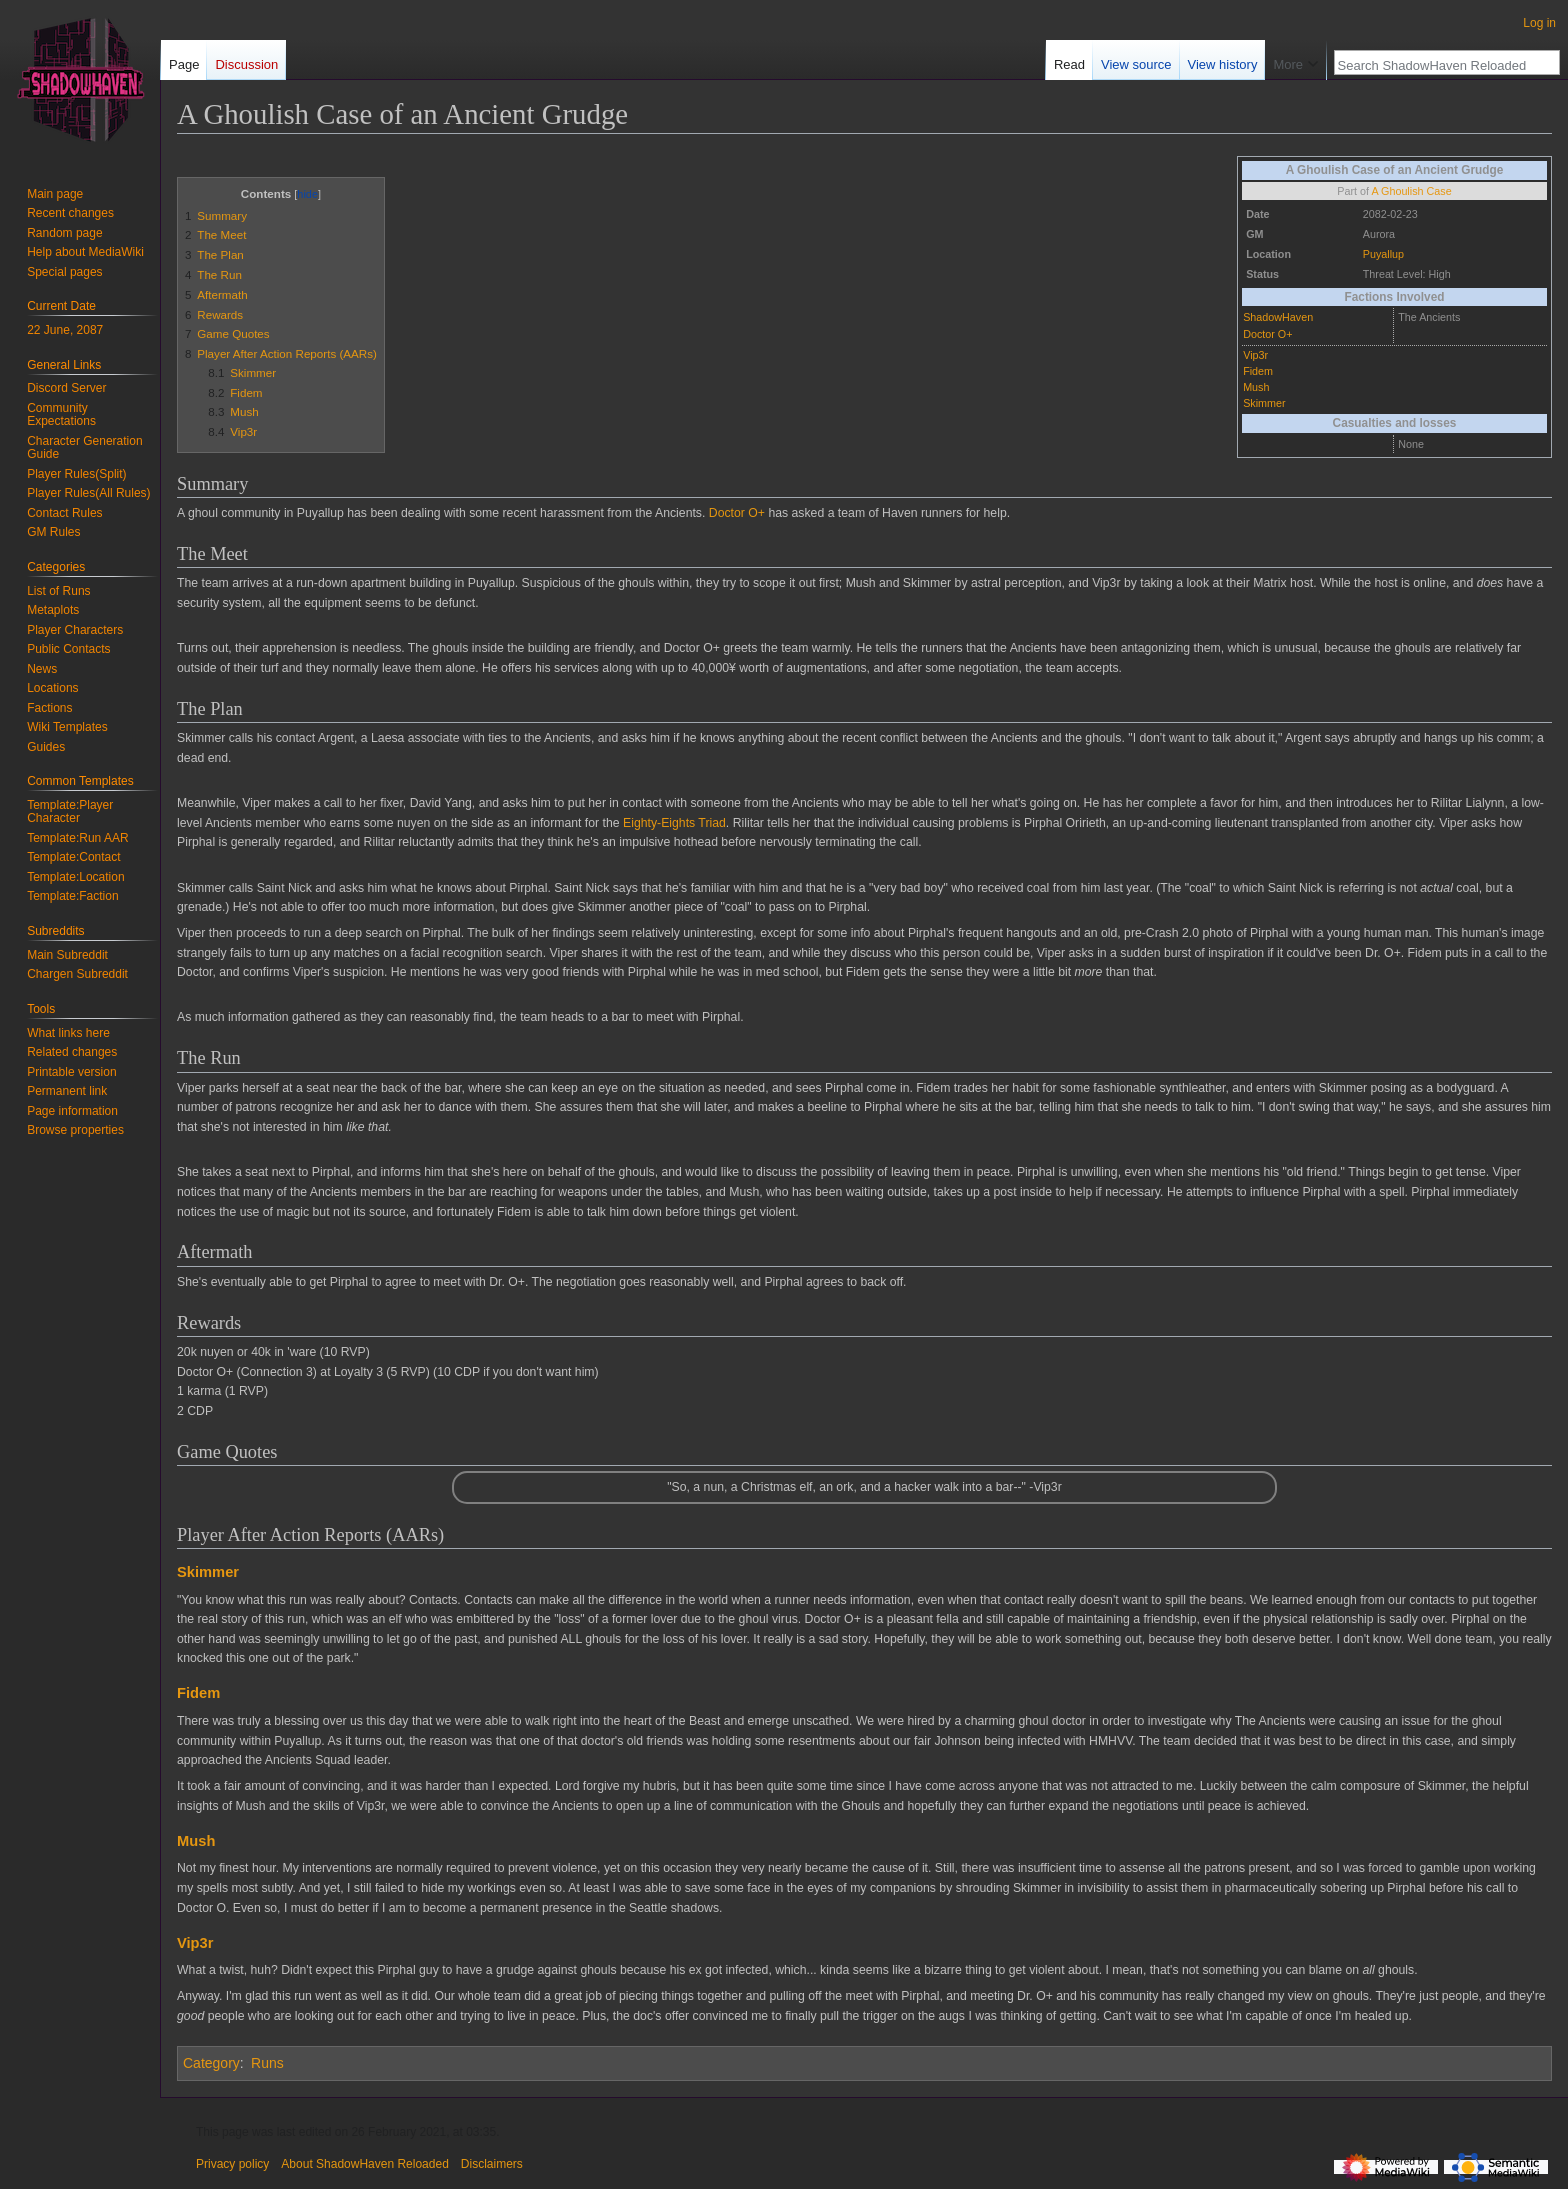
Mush (1256, 387)
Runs (267, 2063)
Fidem (1258, 371)
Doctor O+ (1267, 334)
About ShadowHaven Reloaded (364, 2164)
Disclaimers (492, 2164)
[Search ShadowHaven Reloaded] (1436, 65)
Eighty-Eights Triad (674, 823)
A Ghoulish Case (1411, 191)
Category (211, 2063)
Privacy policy (232, 2164)
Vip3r (1255, 355)
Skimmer (1264, 403)
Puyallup (1383, 254)
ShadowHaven (1278, 317)
